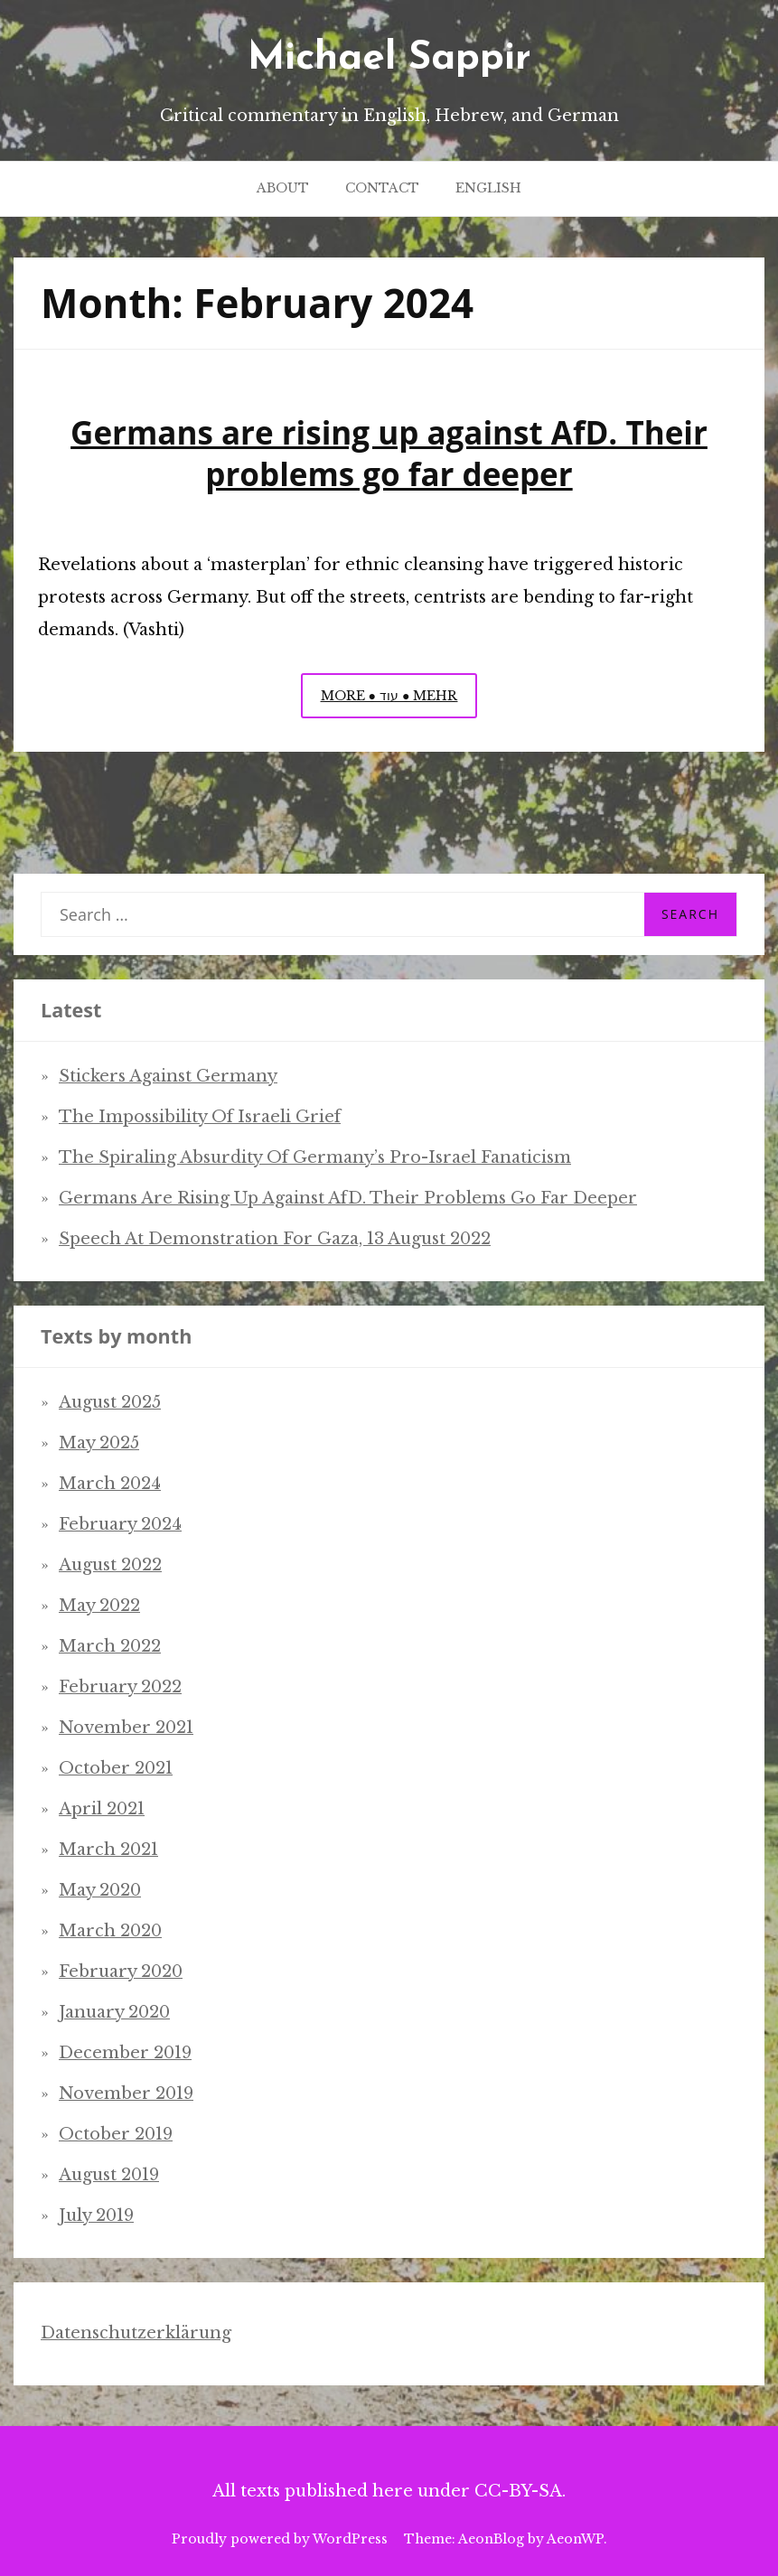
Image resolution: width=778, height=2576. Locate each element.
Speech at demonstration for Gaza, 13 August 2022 (275, 1239)
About (283, 188)
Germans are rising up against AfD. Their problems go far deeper (389, 452)
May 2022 (99, 1606)
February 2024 (120, 1524)
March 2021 (108, 1849)
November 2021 (126, 1728)
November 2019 (126, 2093)
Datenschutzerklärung (136, 2333)
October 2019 (116, 2134)
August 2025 (110, 1402)
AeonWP (575, 2539)
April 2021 (102, 1809)
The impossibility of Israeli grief (200, 1117)
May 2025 (99, 1443)
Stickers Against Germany (168, 1076)
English (488, 188)
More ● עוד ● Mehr (399, 700)
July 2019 (96, 2215)
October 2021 (116, 1768)
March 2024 (110, 1484)
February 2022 (120, 1687)
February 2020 (121, 1971)
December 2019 (125, 2053)
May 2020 (100, 1890)
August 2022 (110, 1565)
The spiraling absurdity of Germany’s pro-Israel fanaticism (315, 1157)
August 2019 (109, 2175)
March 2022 (110, 1646)
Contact (382, 188)
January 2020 (114, 2012)
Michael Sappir (389, 59)
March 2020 (110, 1931)
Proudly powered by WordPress (280, 2539)
